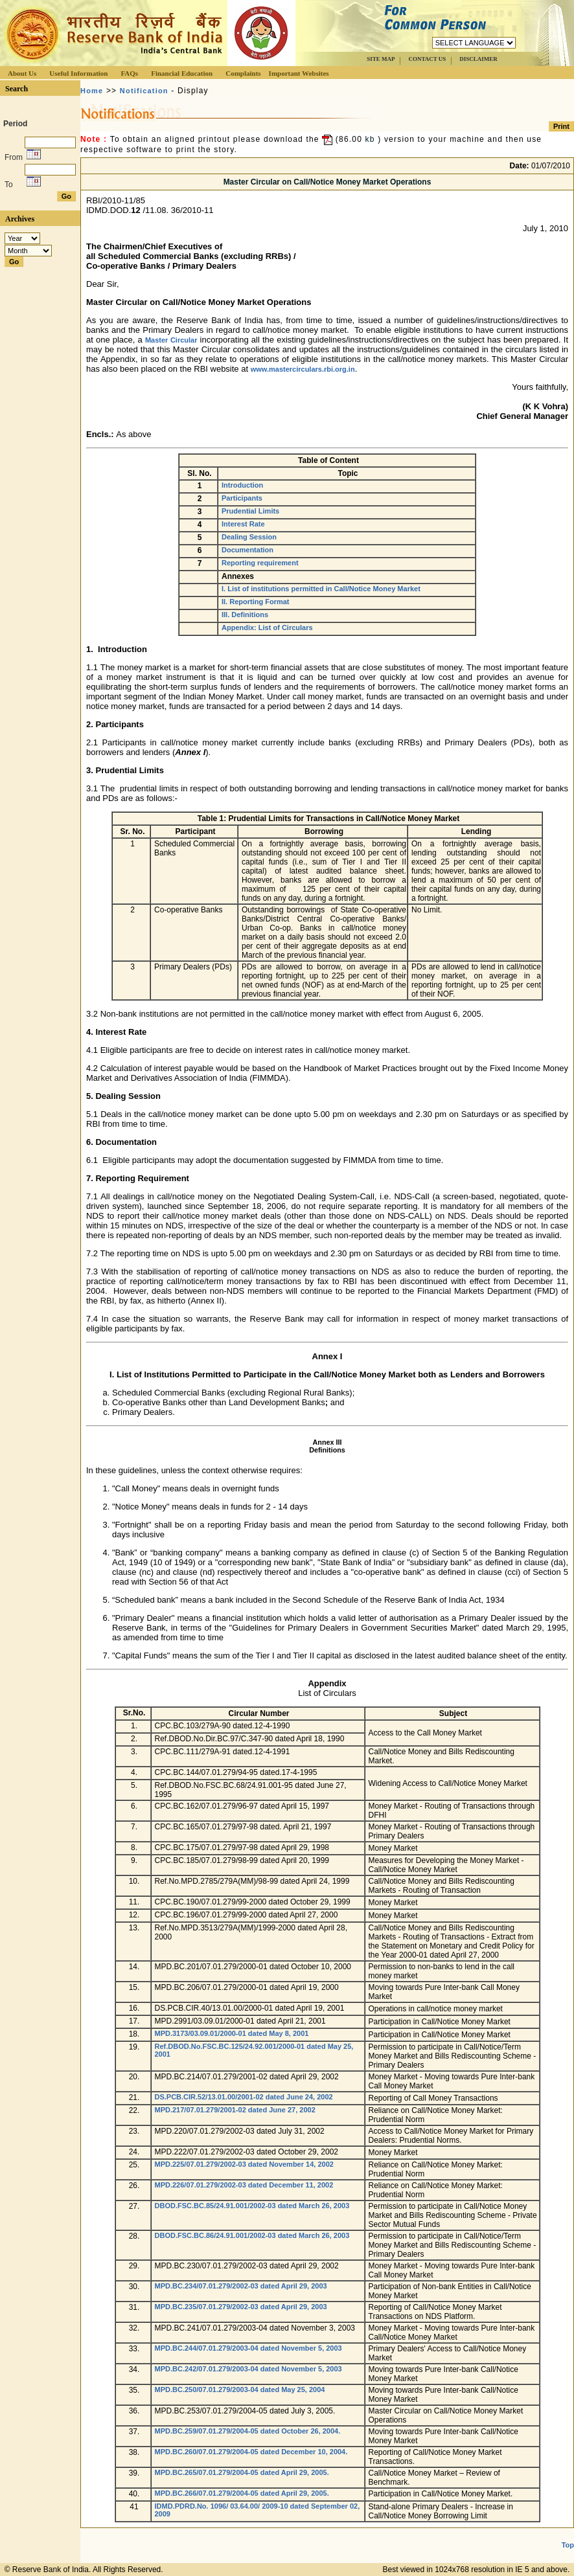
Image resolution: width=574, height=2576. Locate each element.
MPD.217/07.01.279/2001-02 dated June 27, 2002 (235, 2110)
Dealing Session (249, 537)
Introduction (242, 485)
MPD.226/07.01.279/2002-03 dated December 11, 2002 (244, 2185)
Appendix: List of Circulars (267, 627)
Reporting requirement (260, 563)
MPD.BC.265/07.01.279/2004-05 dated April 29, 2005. (242, 2472)
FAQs (129, 73)
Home (91, 91)
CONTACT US (427, 59)
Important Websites (299, 73)
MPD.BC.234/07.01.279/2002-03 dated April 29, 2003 (241, 2286)
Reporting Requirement (142, 1178)
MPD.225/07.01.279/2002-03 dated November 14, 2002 (244, 2164)
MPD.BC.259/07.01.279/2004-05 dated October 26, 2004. (248, 2431)
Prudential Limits (250, 511)
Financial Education (181, 73)
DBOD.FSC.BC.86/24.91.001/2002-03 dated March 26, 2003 (252, 2235)
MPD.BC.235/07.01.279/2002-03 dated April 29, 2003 (241, 2306)
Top (568, 2545)
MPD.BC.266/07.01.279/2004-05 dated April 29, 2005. (242, 2493)
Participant (117, 724)
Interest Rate (243, 524)
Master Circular (171, 340)
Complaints (242, 73)
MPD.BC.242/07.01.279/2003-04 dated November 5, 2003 (248, 2369)
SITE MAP (381, 59)
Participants (242, 498)
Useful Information (78, 73)
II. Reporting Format (256, 601)
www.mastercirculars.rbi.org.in (303, 369)
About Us (22, 73)
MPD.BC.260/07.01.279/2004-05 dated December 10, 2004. (251, 2452)
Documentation (247, 550)
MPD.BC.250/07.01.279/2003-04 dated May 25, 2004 (240, 2389)
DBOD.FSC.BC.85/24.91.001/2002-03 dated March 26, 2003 (252, 2205)
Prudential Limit (126, 770)
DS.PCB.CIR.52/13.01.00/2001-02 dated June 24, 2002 (244, 2097)
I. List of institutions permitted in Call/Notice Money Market (321, 589)
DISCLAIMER (478, 59)
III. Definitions (245, 614)
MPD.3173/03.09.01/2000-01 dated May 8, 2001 (232, 2033)
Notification (144, 91)
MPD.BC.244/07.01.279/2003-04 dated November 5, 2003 (248, 2348)
